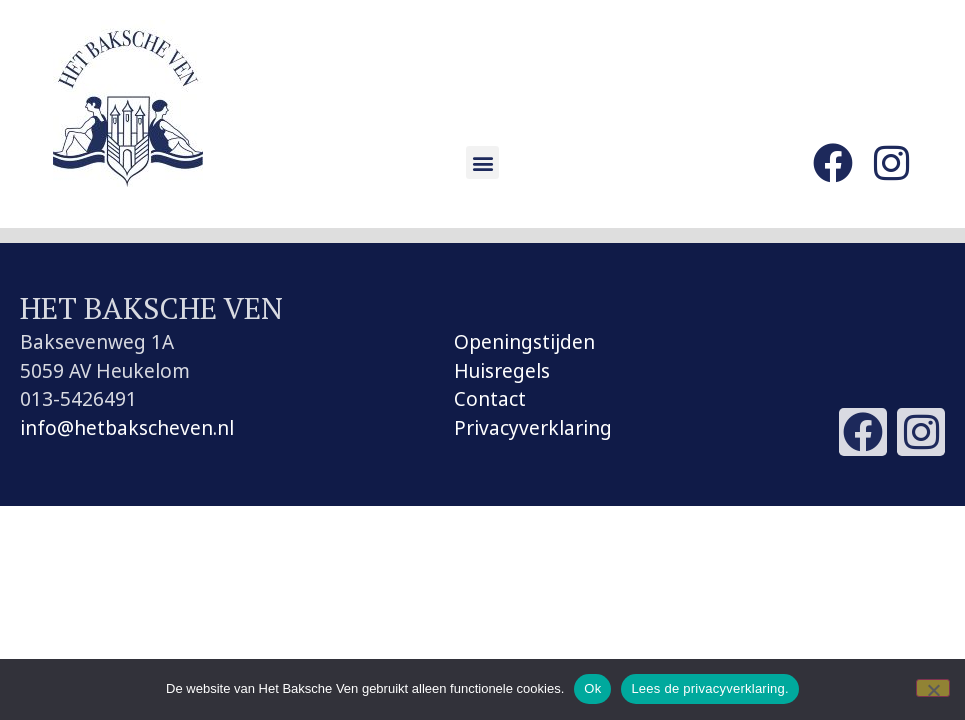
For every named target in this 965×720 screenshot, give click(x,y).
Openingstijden (524, 342)
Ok (592, 688)
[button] (482, 162)
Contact (490, 399)
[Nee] (933, 688)
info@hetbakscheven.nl (127, 428)
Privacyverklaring (533, 428)
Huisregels (502, 371)
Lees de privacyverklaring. (710, 688)
